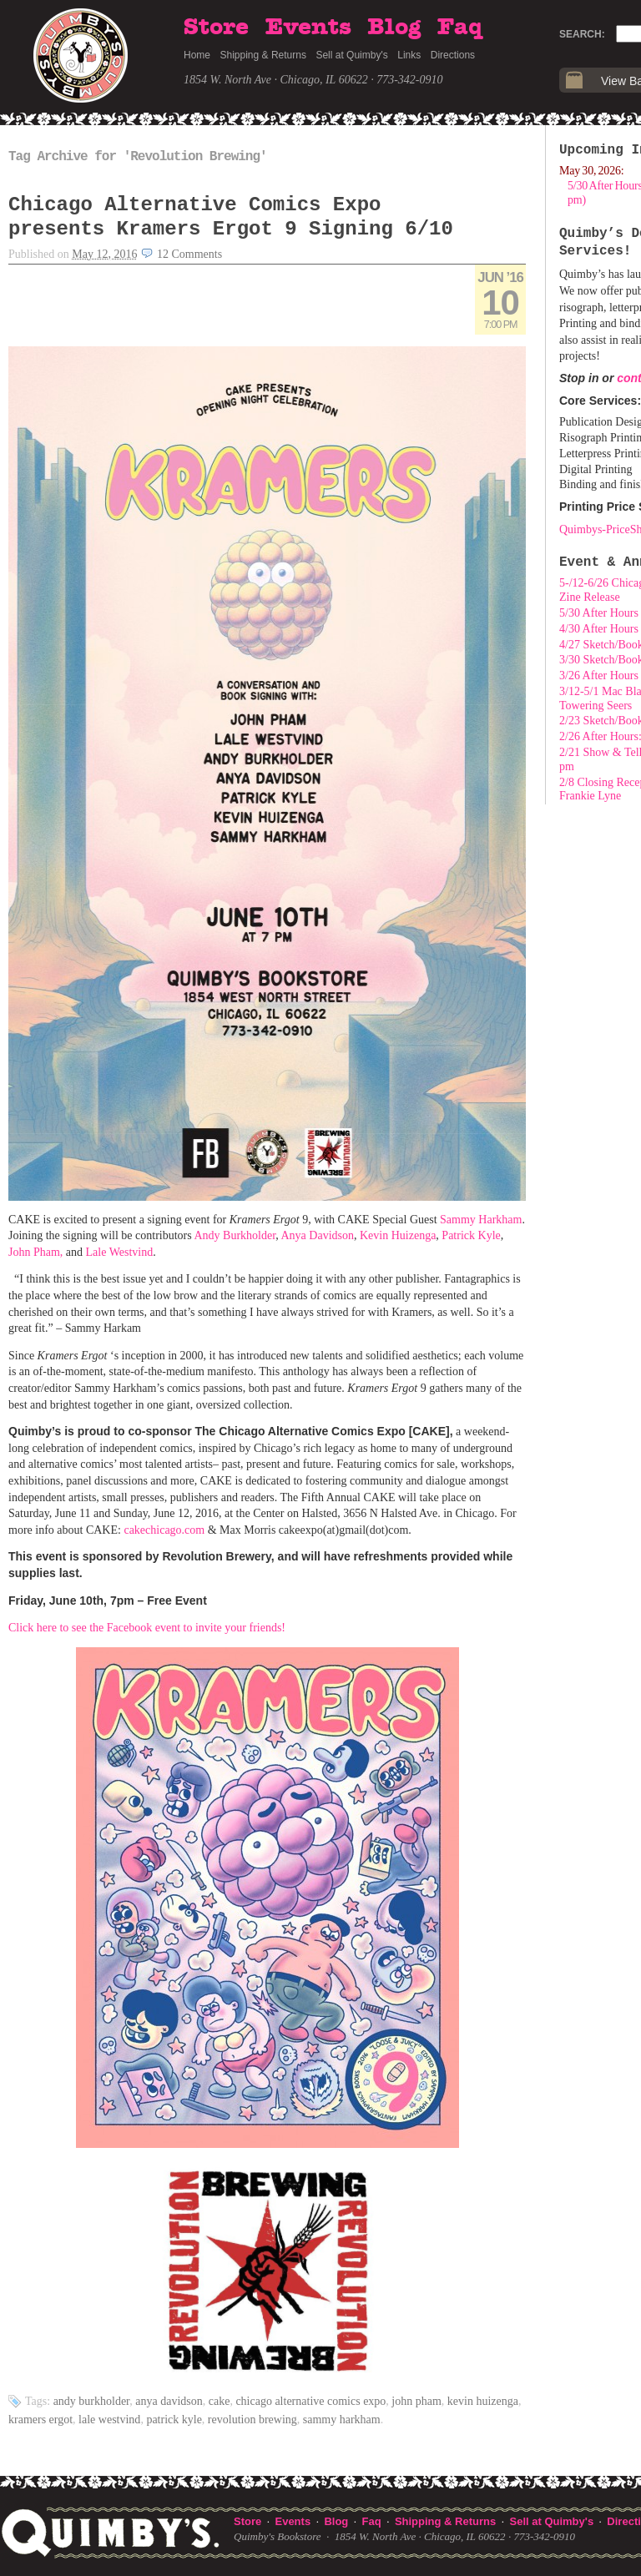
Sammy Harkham (342, 2419)
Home (197, 55)
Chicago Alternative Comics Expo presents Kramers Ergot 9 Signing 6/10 (230, 217)
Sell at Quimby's (351, 55)
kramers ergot (40, 2419)
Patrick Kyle (173, 2419)
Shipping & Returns (263, 55)
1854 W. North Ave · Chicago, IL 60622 (276, 79)
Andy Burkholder (91, 2401)
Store (216, 27)
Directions (453, 55)
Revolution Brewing (252, 2419)
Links (409, 55)
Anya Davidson (168, 2401)
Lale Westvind (109, 2419)
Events (308, 27)
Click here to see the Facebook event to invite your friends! (146, 1627)
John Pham (416, 2401)
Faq (459, 27)
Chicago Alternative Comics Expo (310, 2401)
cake (219, 2401)
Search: (582, 34)
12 (189, 254)
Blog (394, 27)
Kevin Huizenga (482, 2401)
